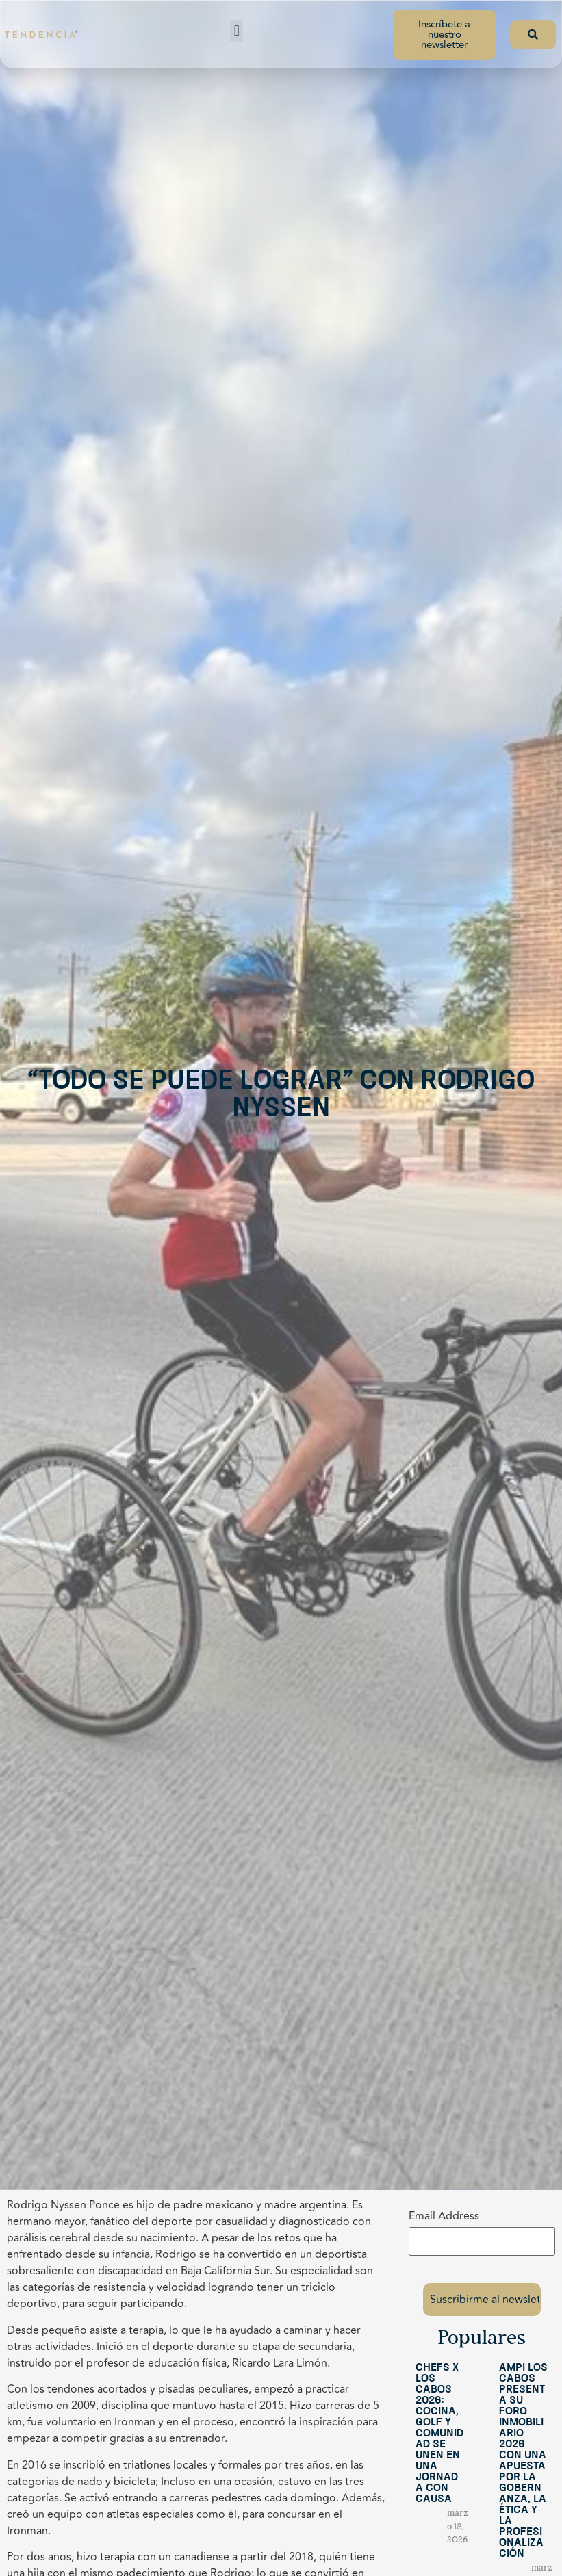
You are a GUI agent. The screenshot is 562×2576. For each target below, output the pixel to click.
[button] (236, 31)
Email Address (444, 2216)
